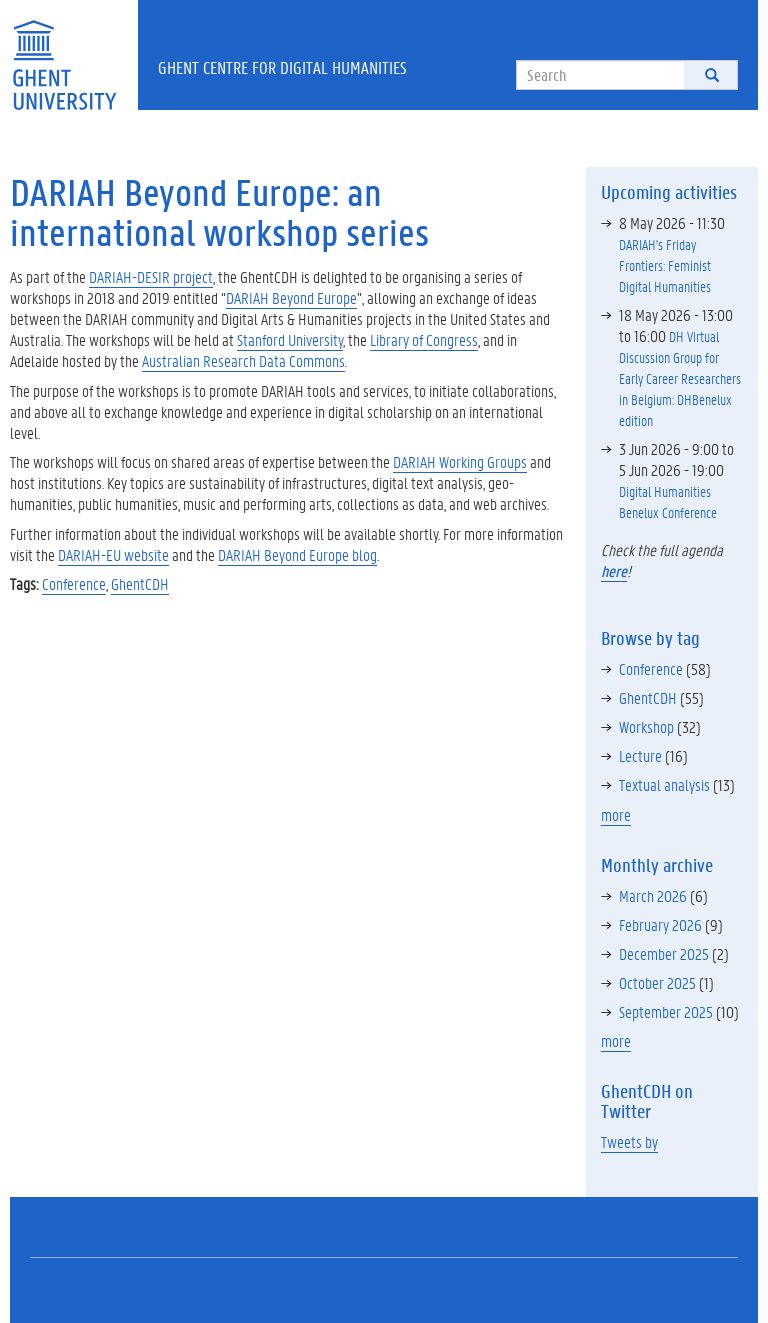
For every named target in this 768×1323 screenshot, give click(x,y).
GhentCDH (140, 583)
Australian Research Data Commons (243, 360)
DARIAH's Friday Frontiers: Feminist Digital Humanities (665, 265)
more (616, 814)
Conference (74, 583)
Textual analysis (664, 784)
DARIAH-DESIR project (151, 276)
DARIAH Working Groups (460, 461)
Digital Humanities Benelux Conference (668, 501)
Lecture (640, 755)
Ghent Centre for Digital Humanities (282, 67)
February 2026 (660, 924)
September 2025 (666, 1011)
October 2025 (657, 982)
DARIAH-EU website (113, 554)
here (614, 570)
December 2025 (664, 953)
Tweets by (629, 1141)
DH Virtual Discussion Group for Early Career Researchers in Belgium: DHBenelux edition (680, 378)
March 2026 (653, 895)
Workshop (646, 726)
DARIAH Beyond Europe (291, 297)
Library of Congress (424, 339)
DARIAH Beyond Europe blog (297, 554)
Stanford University (290, 339)
